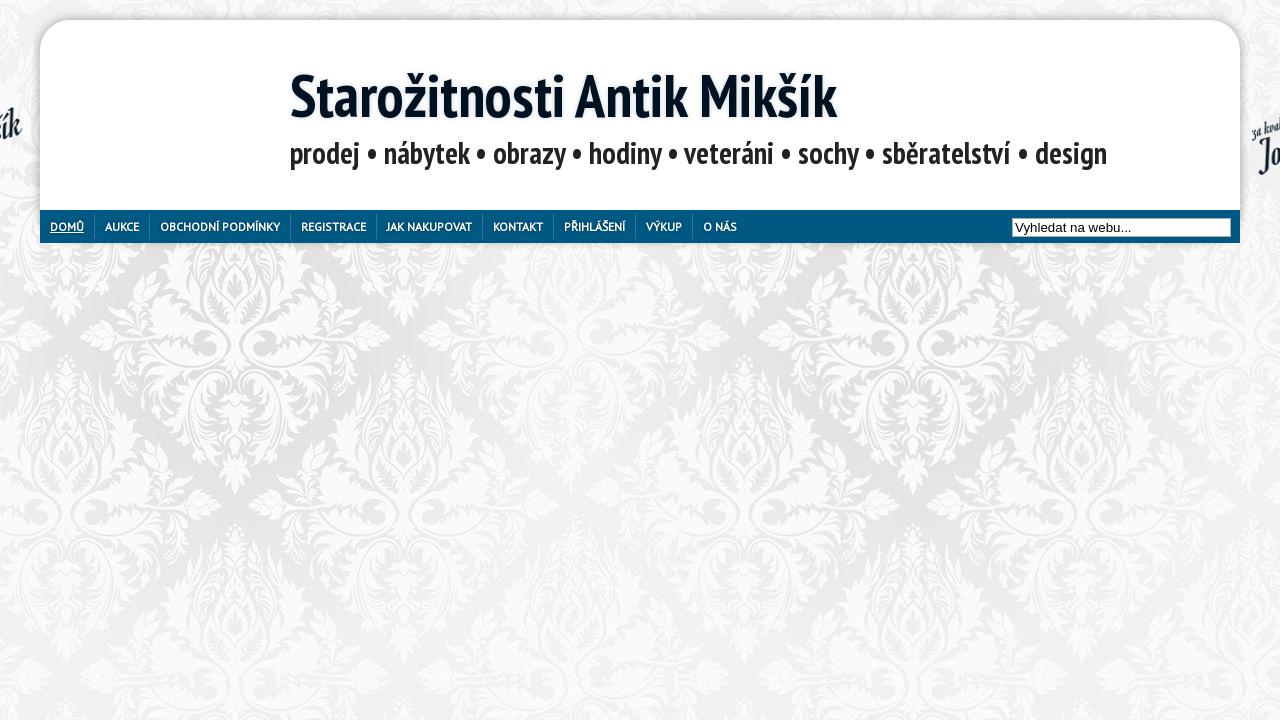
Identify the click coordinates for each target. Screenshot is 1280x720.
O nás (720, 226)
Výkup (664, 226)
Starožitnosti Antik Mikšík (563, 95)
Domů (67, 226)
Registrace (333, 226)
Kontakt (518, 226)
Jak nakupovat (429, 226)
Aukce (122, 226)
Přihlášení (594, 226)
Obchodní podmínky (220, 226)
